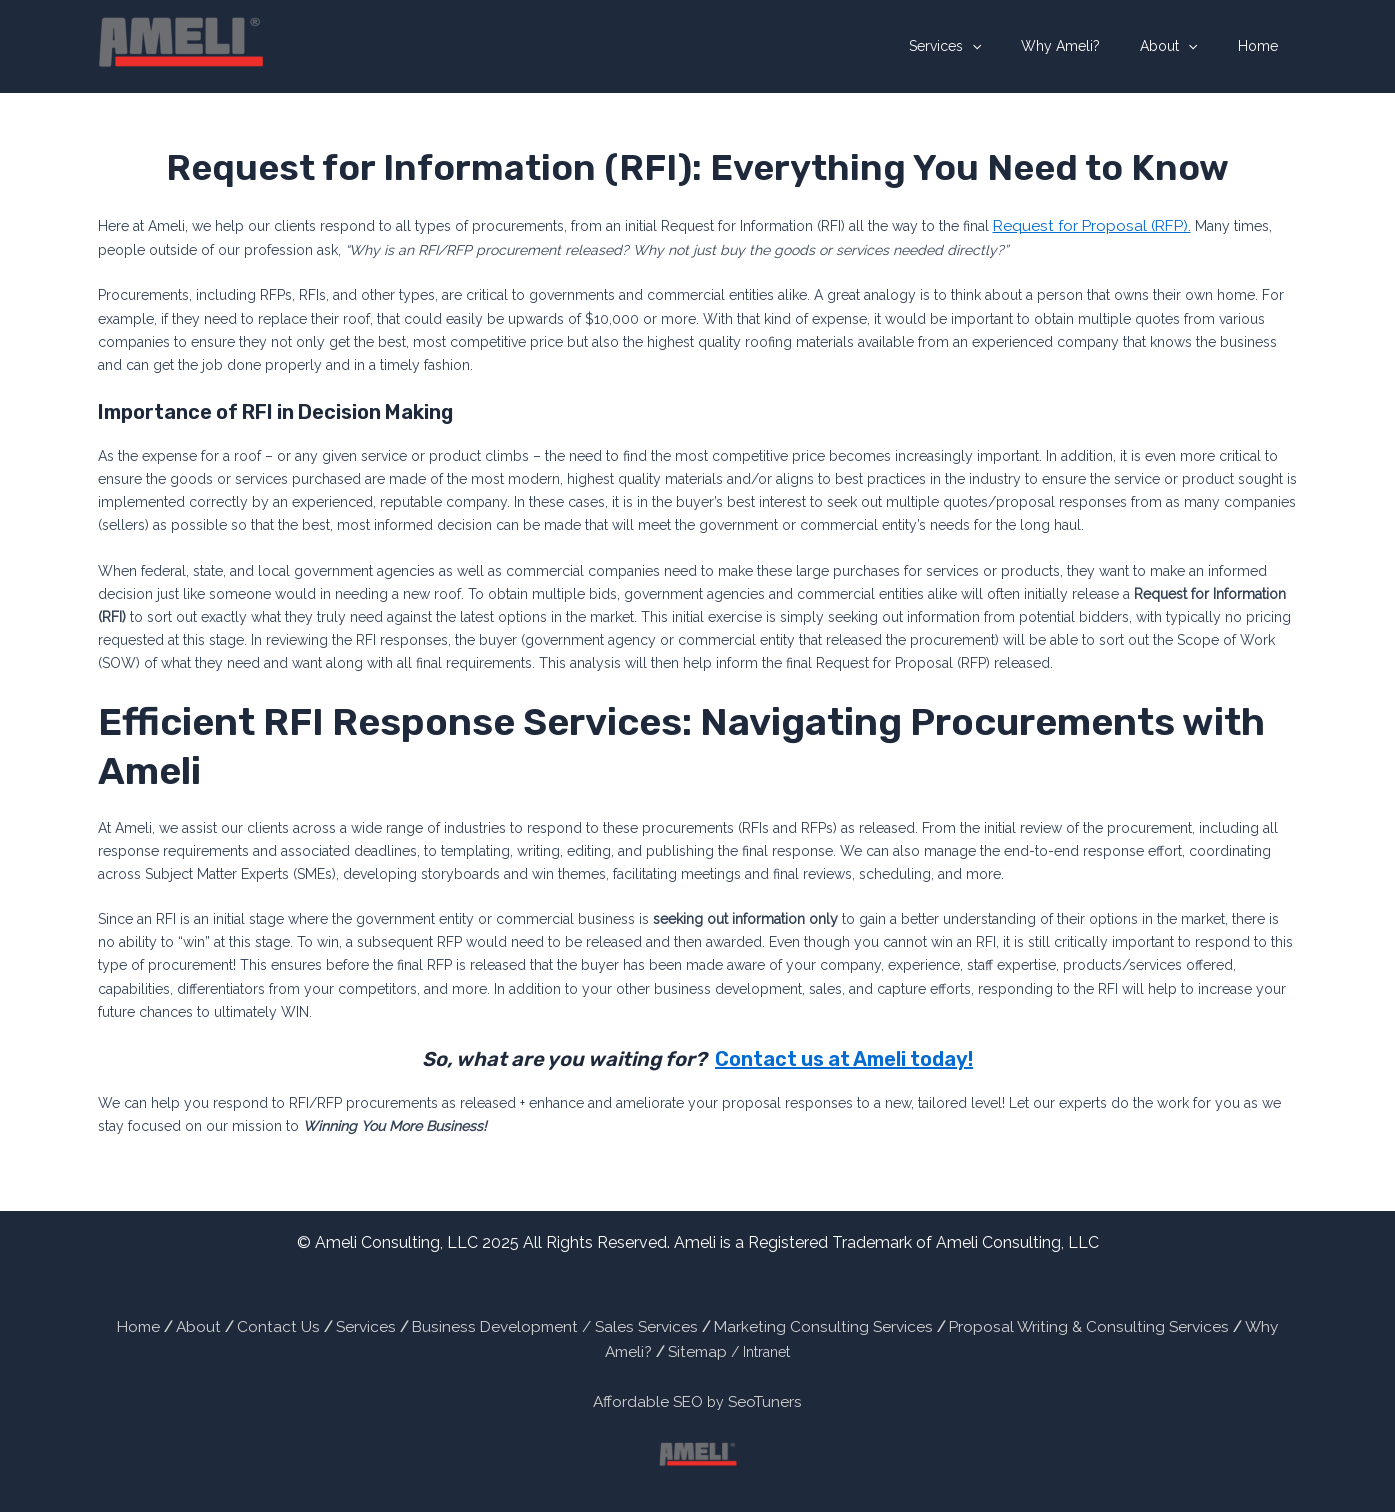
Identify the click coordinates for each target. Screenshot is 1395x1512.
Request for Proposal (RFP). (1081, 224)
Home (1264, 46)
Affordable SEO (651, 1393)
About (1186, 46)
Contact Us (253, 1323)
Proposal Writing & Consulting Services (986, 1323)
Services (987, 46)
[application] (1014, 46)
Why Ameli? (1090, 46)
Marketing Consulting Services (745, 1323)
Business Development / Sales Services (503, 1323)
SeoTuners (759, 1393)
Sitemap (1252, 1323)
